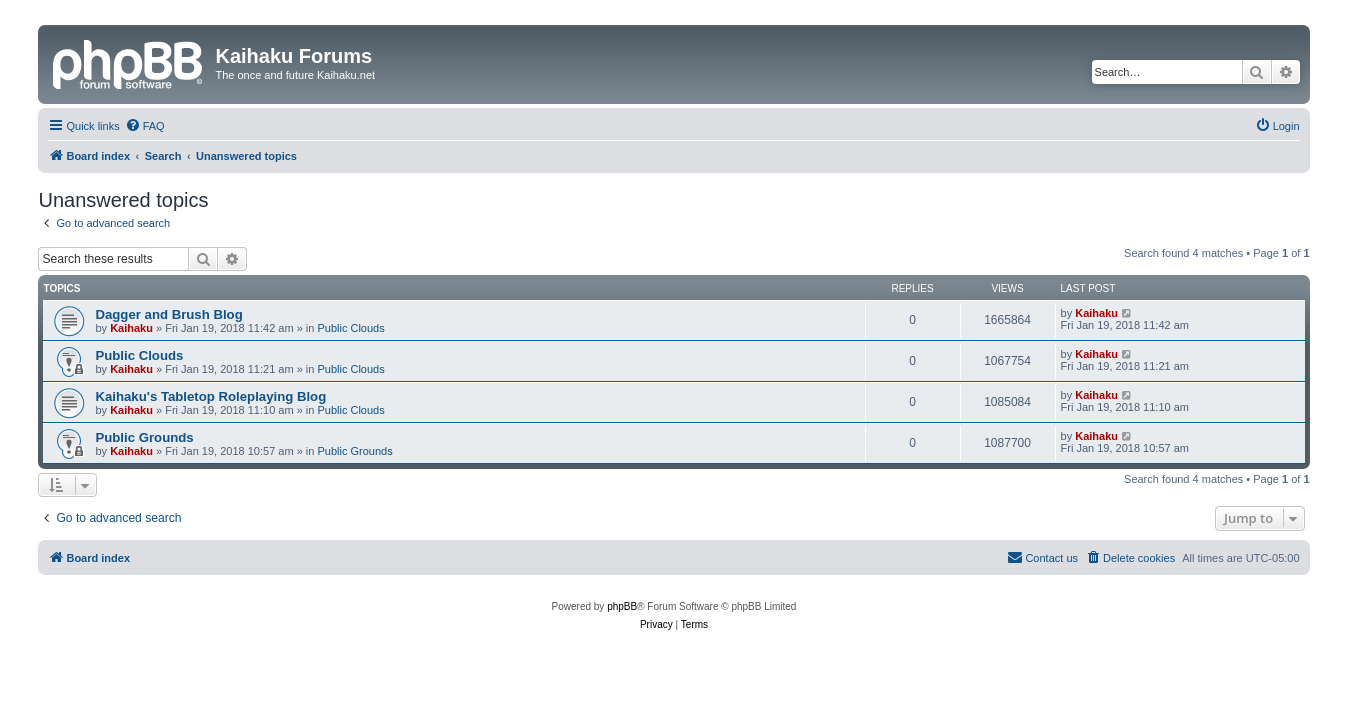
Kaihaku (131, 328)
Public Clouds (350, 328)
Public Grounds (144, 437)
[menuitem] (145, 126)
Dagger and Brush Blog (168, 314)
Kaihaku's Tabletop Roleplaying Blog (210, 396)
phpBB (622, 606)
